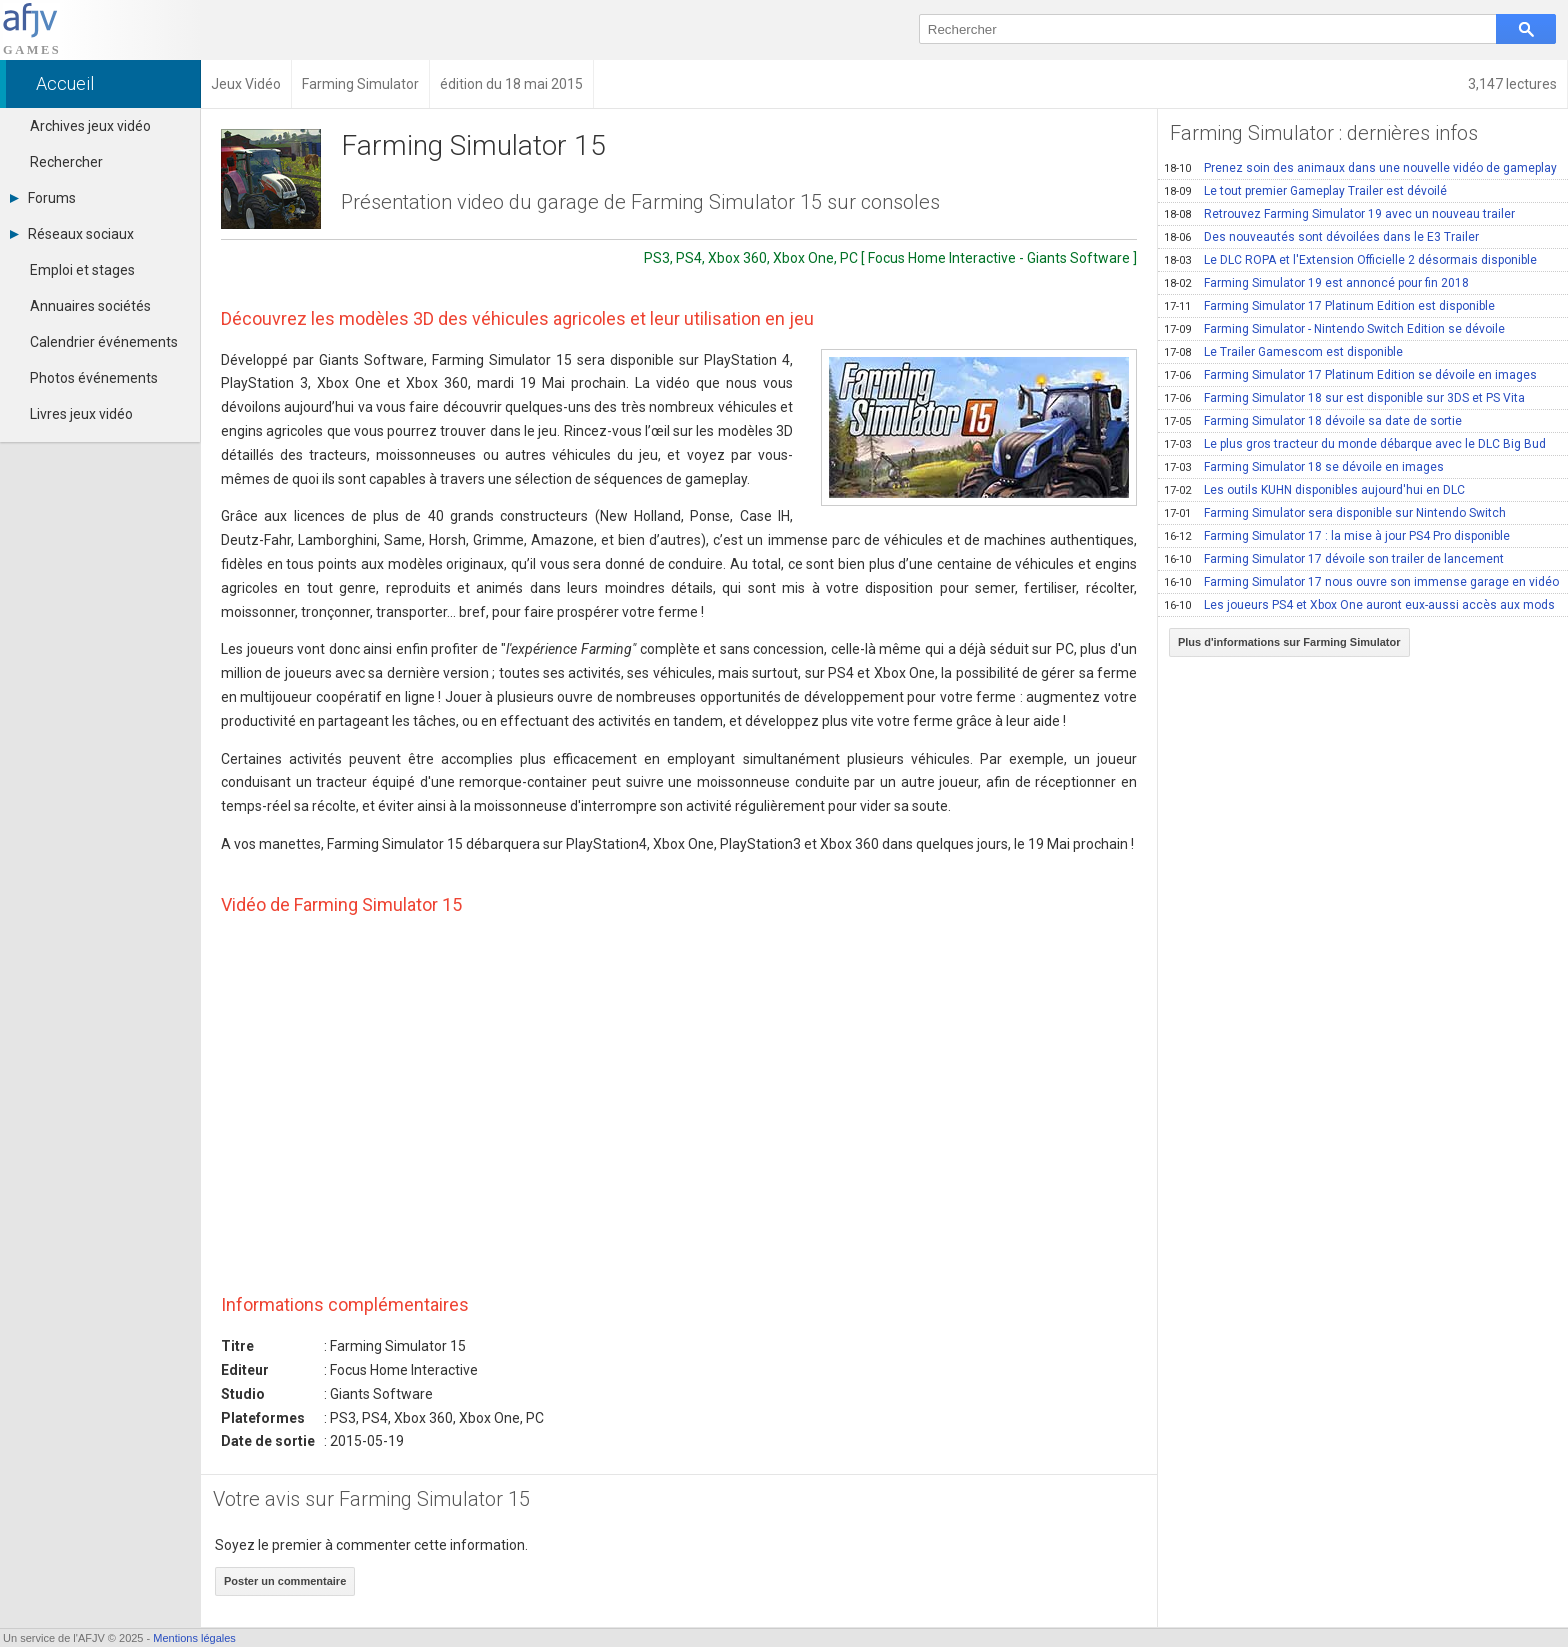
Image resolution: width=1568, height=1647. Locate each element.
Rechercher (66, 162)
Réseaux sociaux (72, 234)
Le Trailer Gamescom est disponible (1283, 352)
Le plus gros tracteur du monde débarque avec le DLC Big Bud (1355, 444)
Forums (43, 198)
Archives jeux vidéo (90, 126)
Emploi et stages (82, 270)
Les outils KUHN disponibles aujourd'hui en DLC (1314, 490)
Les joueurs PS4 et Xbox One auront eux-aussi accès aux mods (1359, 605)
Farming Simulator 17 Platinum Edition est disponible (1329, 306)
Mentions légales (194, 1638)
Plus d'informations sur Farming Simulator (1289, 642)
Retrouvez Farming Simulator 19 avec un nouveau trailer (1339, 214)
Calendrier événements (104, 342)
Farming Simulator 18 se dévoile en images (1304, 467)
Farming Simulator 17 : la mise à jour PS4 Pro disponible (1337, 536)
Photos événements (94, 378)
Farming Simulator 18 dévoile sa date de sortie (1313, 421)
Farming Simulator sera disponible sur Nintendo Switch (1335, 513)
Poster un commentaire (285, 1581)
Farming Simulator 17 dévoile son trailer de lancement (1334, 559)
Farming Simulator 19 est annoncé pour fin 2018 (1316, 283)
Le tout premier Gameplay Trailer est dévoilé (1305, 191)
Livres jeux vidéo (81, 414)
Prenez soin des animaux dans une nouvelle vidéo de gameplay (1360, 168)
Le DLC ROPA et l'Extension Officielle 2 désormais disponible (1350, 260)
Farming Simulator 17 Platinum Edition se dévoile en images (1350, 375)
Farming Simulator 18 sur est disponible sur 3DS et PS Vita (1344, 398)
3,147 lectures (1512, 84)
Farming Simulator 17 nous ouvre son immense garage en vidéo (1361, 582)
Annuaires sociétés (90, 306)
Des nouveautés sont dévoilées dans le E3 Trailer (1321, 237)
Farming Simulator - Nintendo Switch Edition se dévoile (1334, 329)
